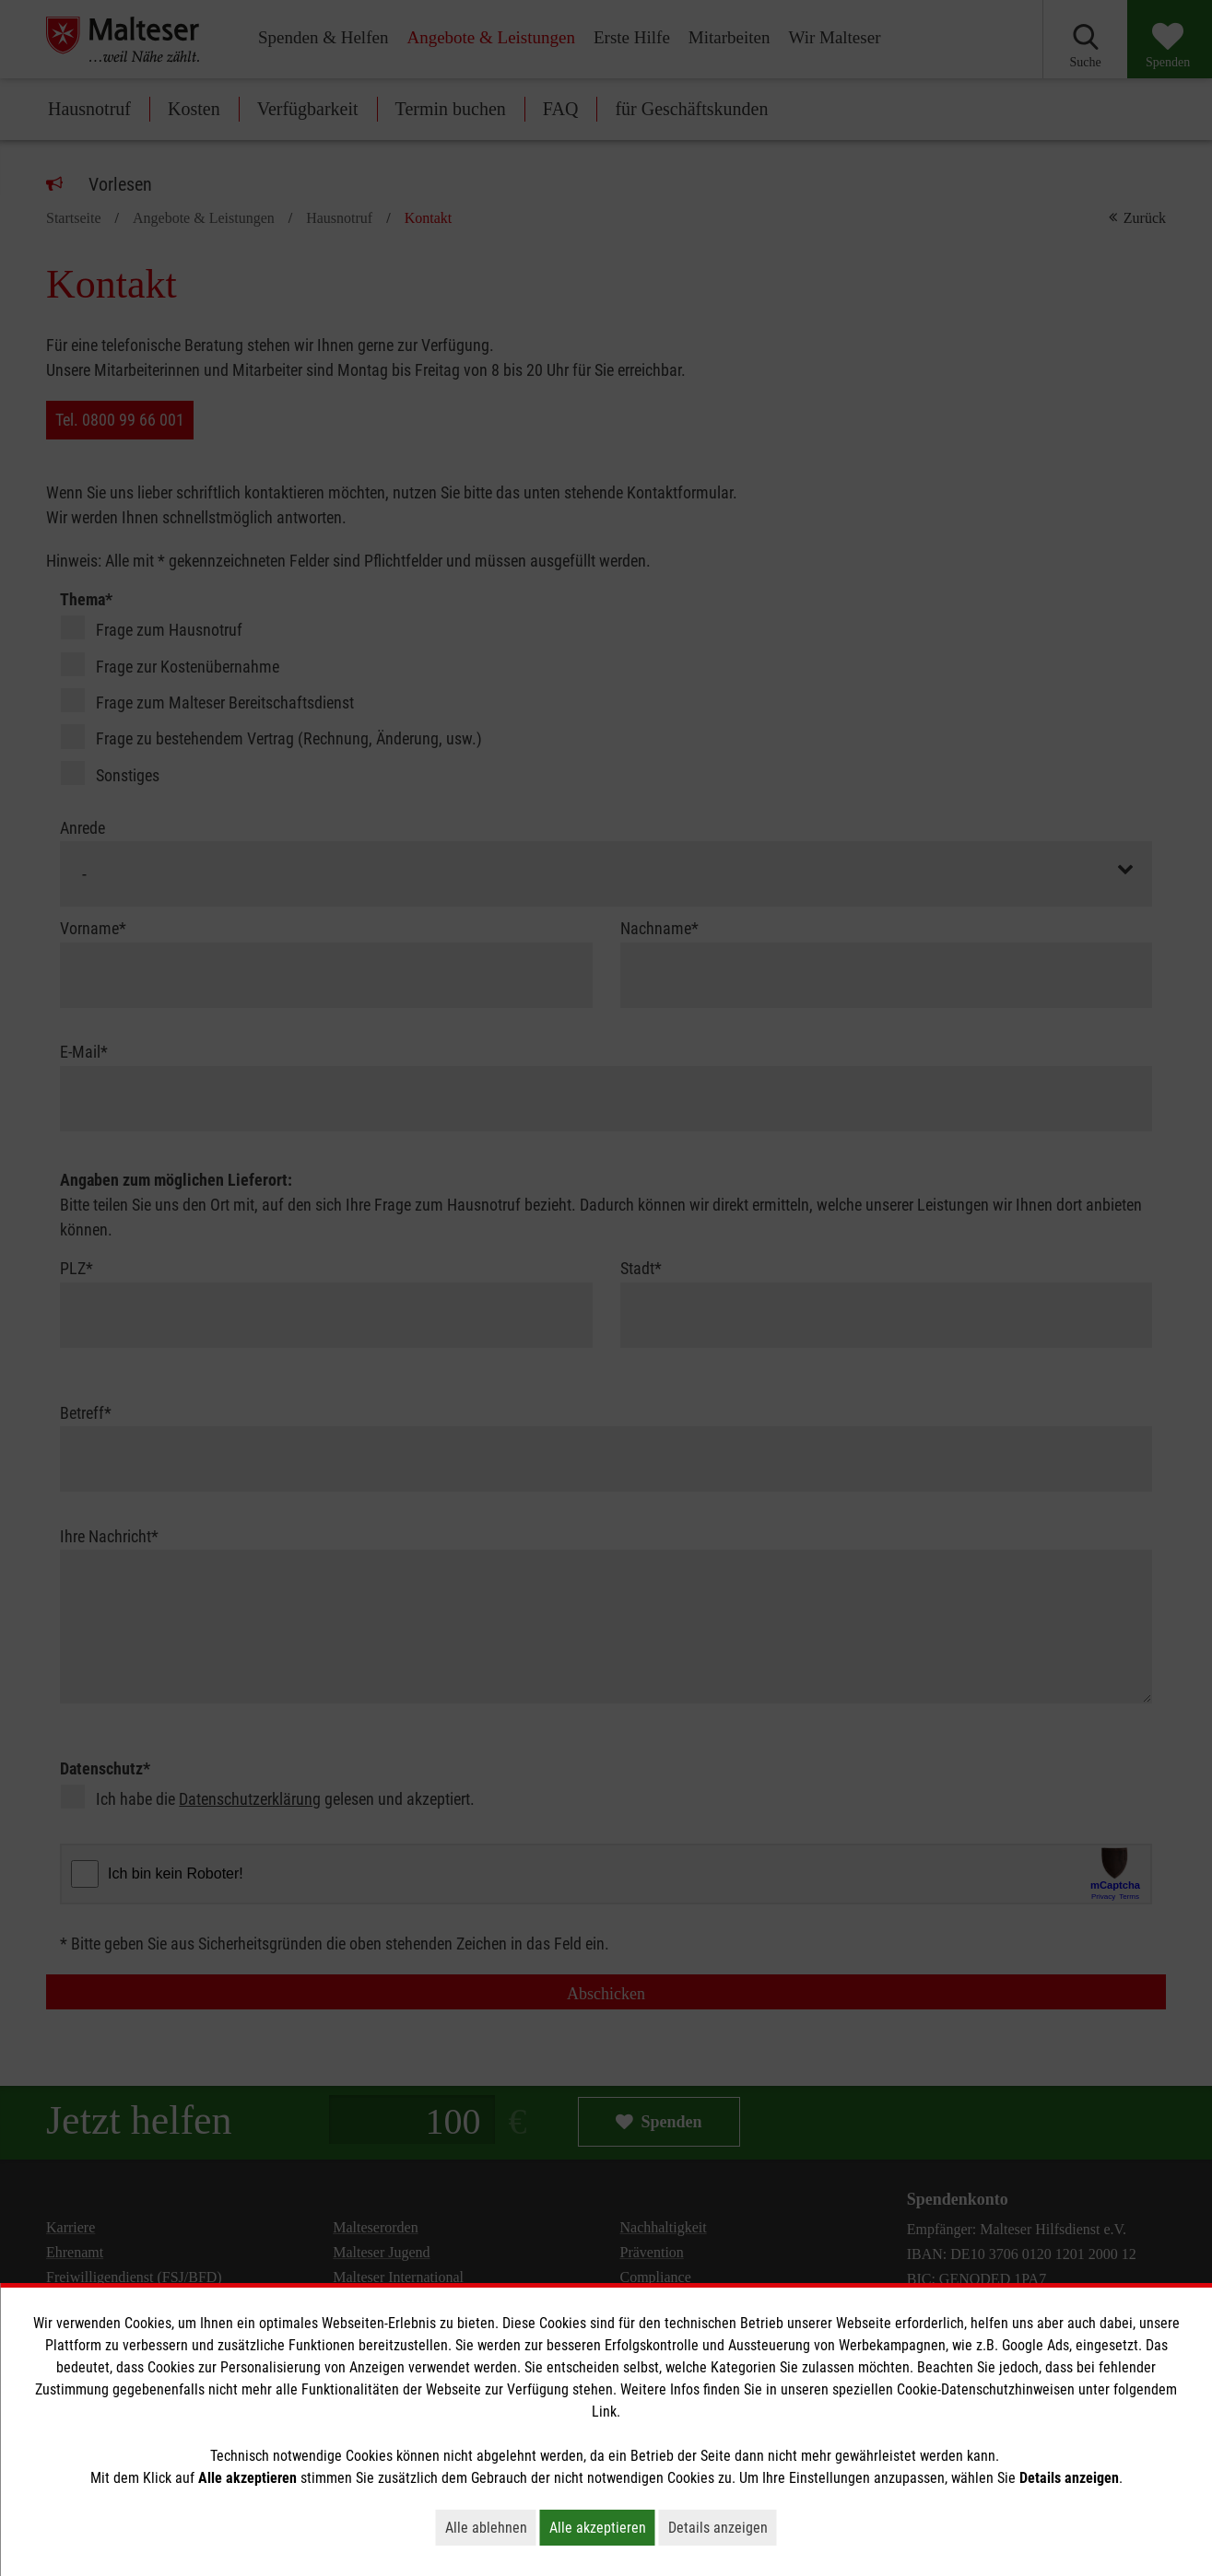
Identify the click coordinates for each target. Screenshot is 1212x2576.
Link (604, 2411)
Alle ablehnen (490, 2527)
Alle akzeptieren (602, 2527)
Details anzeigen (722, 2527)
